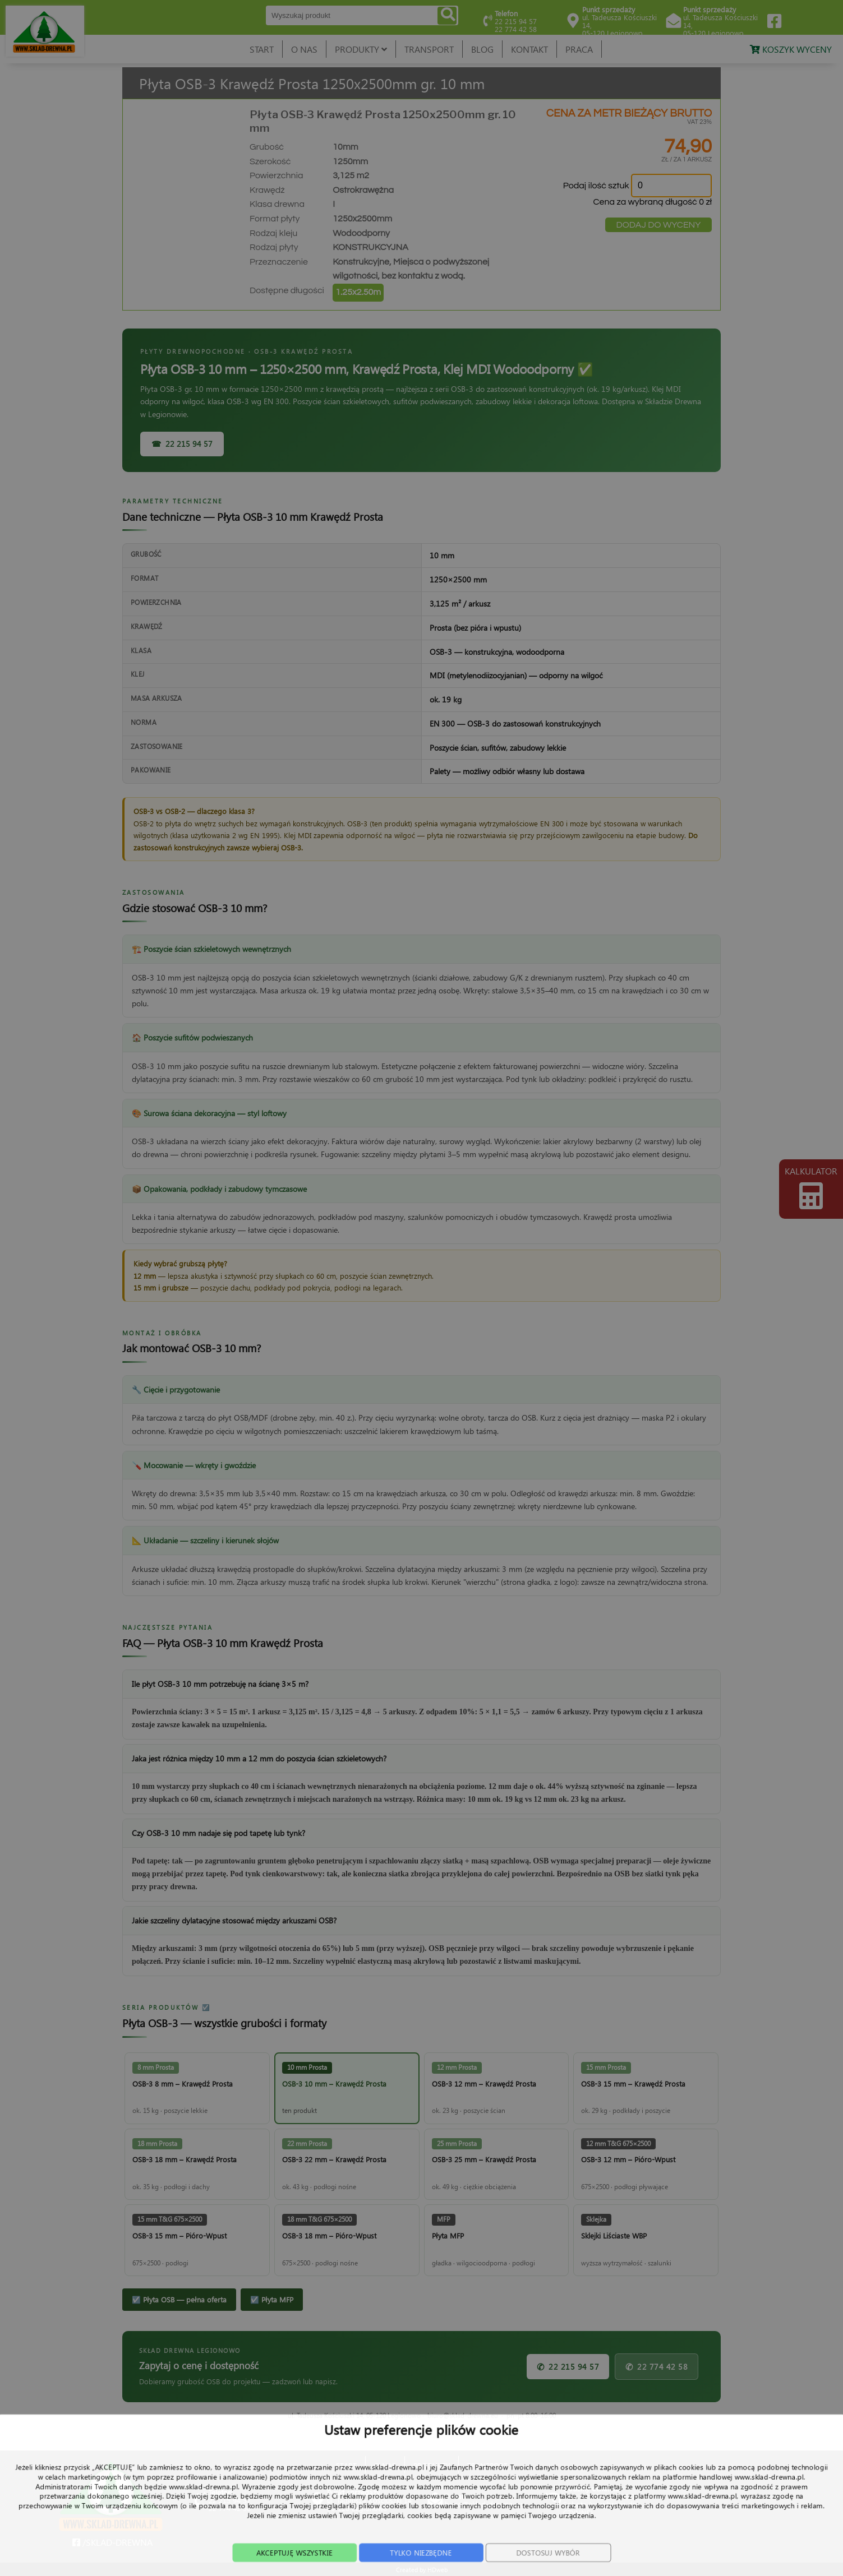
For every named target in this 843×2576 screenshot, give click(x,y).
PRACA (579, 49)
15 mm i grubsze (160, 1287)
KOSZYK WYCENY (791, 49)
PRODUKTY (361, 49)
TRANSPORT (429, 49)
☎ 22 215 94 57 (182, 443)
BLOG (482, 49)
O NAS (304, 49)
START (262, 49)
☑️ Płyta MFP (271, 2299)
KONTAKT (529, 49)
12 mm (144, 1275)
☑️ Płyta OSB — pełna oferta (179, 2299)
